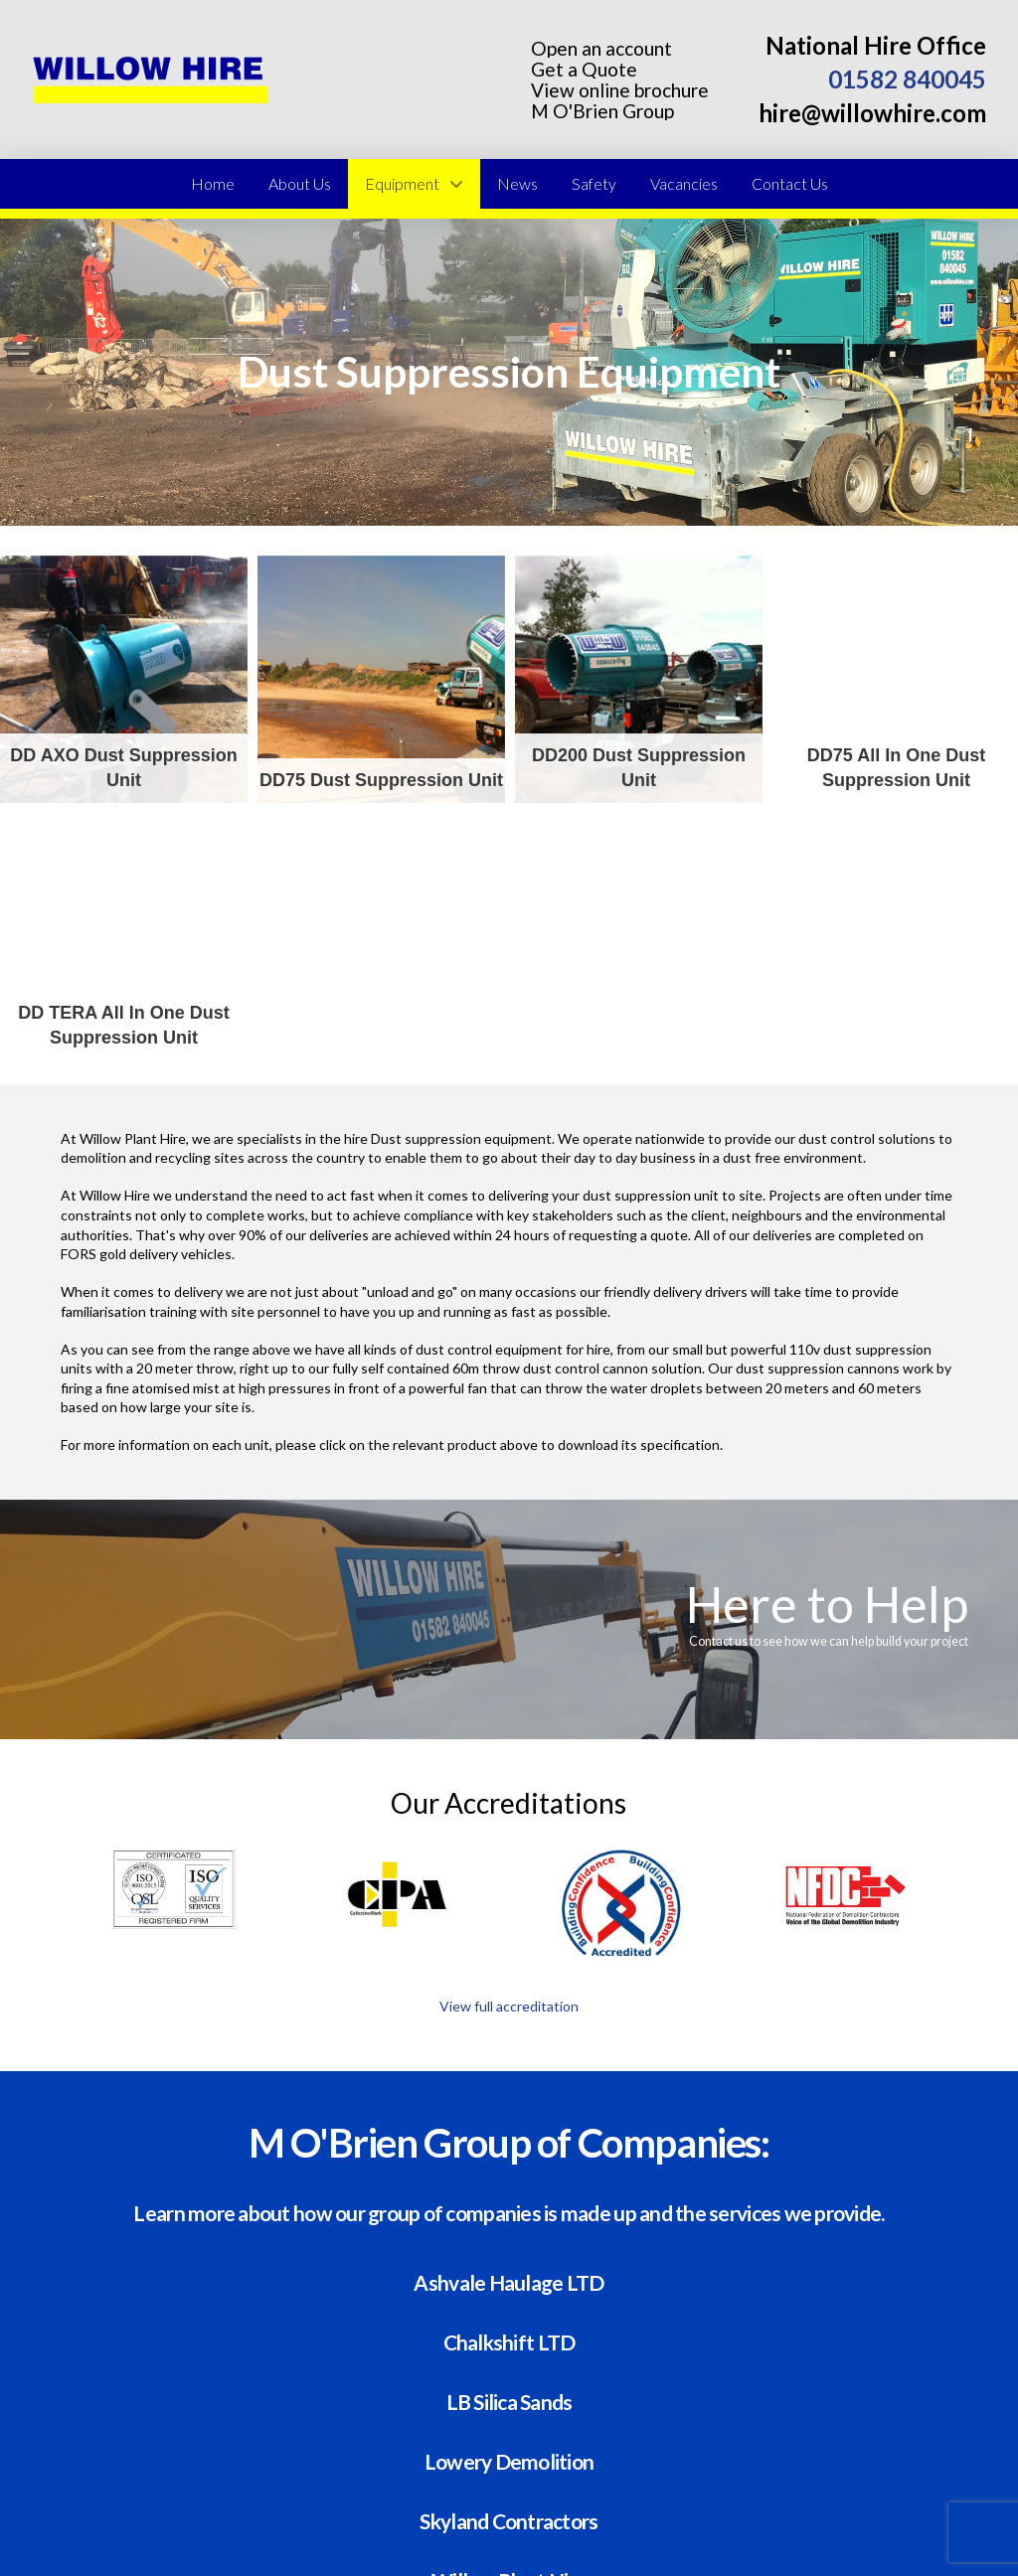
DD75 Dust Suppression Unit (381, 679)
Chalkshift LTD (509, 2341)
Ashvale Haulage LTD (508, 2281)
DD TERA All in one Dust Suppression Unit (124, 936)
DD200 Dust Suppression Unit (639, 679)
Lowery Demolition (509, 2460)
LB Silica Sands (509, 2400)
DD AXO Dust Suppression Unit (124, 679)
